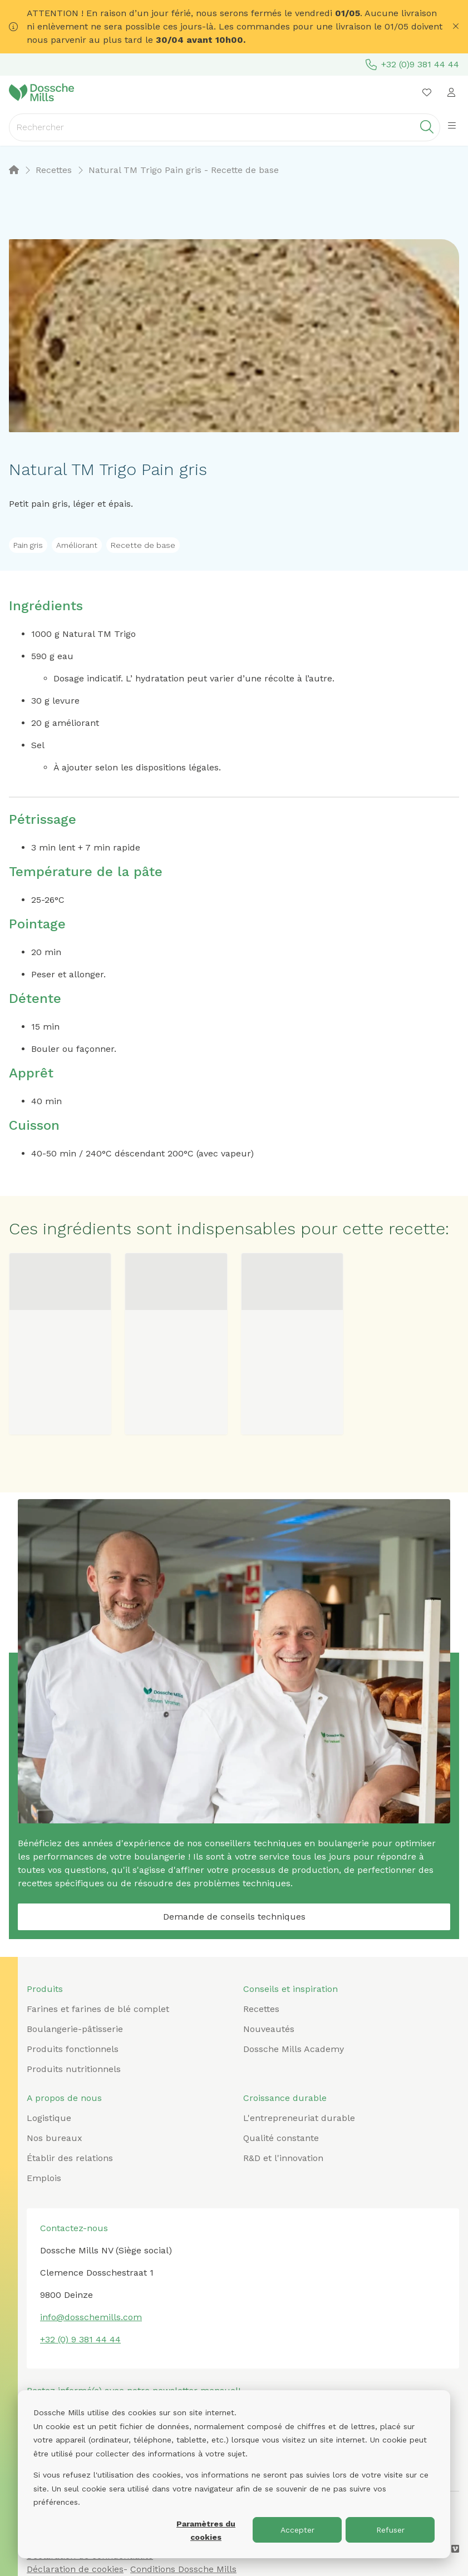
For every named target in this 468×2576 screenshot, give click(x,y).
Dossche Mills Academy (293, 2049)
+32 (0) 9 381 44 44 (80, 2339)
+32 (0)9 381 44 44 (412, 64)
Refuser (390, 2529)
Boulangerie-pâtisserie (75, 2029)
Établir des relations (70, 2158)
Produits (45, 1989)
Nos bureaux (54, 2138)
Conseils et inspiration (290, 1989)
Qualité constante (281, 2138)
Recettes (261, 2009)
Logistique (49, 2118)
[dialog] (234, 2474)
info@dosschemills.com (91, 2317)
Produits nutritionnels (74, 2069)
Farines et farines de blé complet (98, 2009)
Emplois (44, 2178)
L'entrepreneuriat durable (299, 2118)
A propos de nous (64, 2098)
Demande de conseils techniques (234, 1916)
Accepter (297, 2529)
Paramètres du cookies (205, 2530)
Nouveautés (268, 2029)
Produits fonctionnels (73, 2049)
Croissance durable (285, 2098)
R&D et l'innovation (283, 2158)
